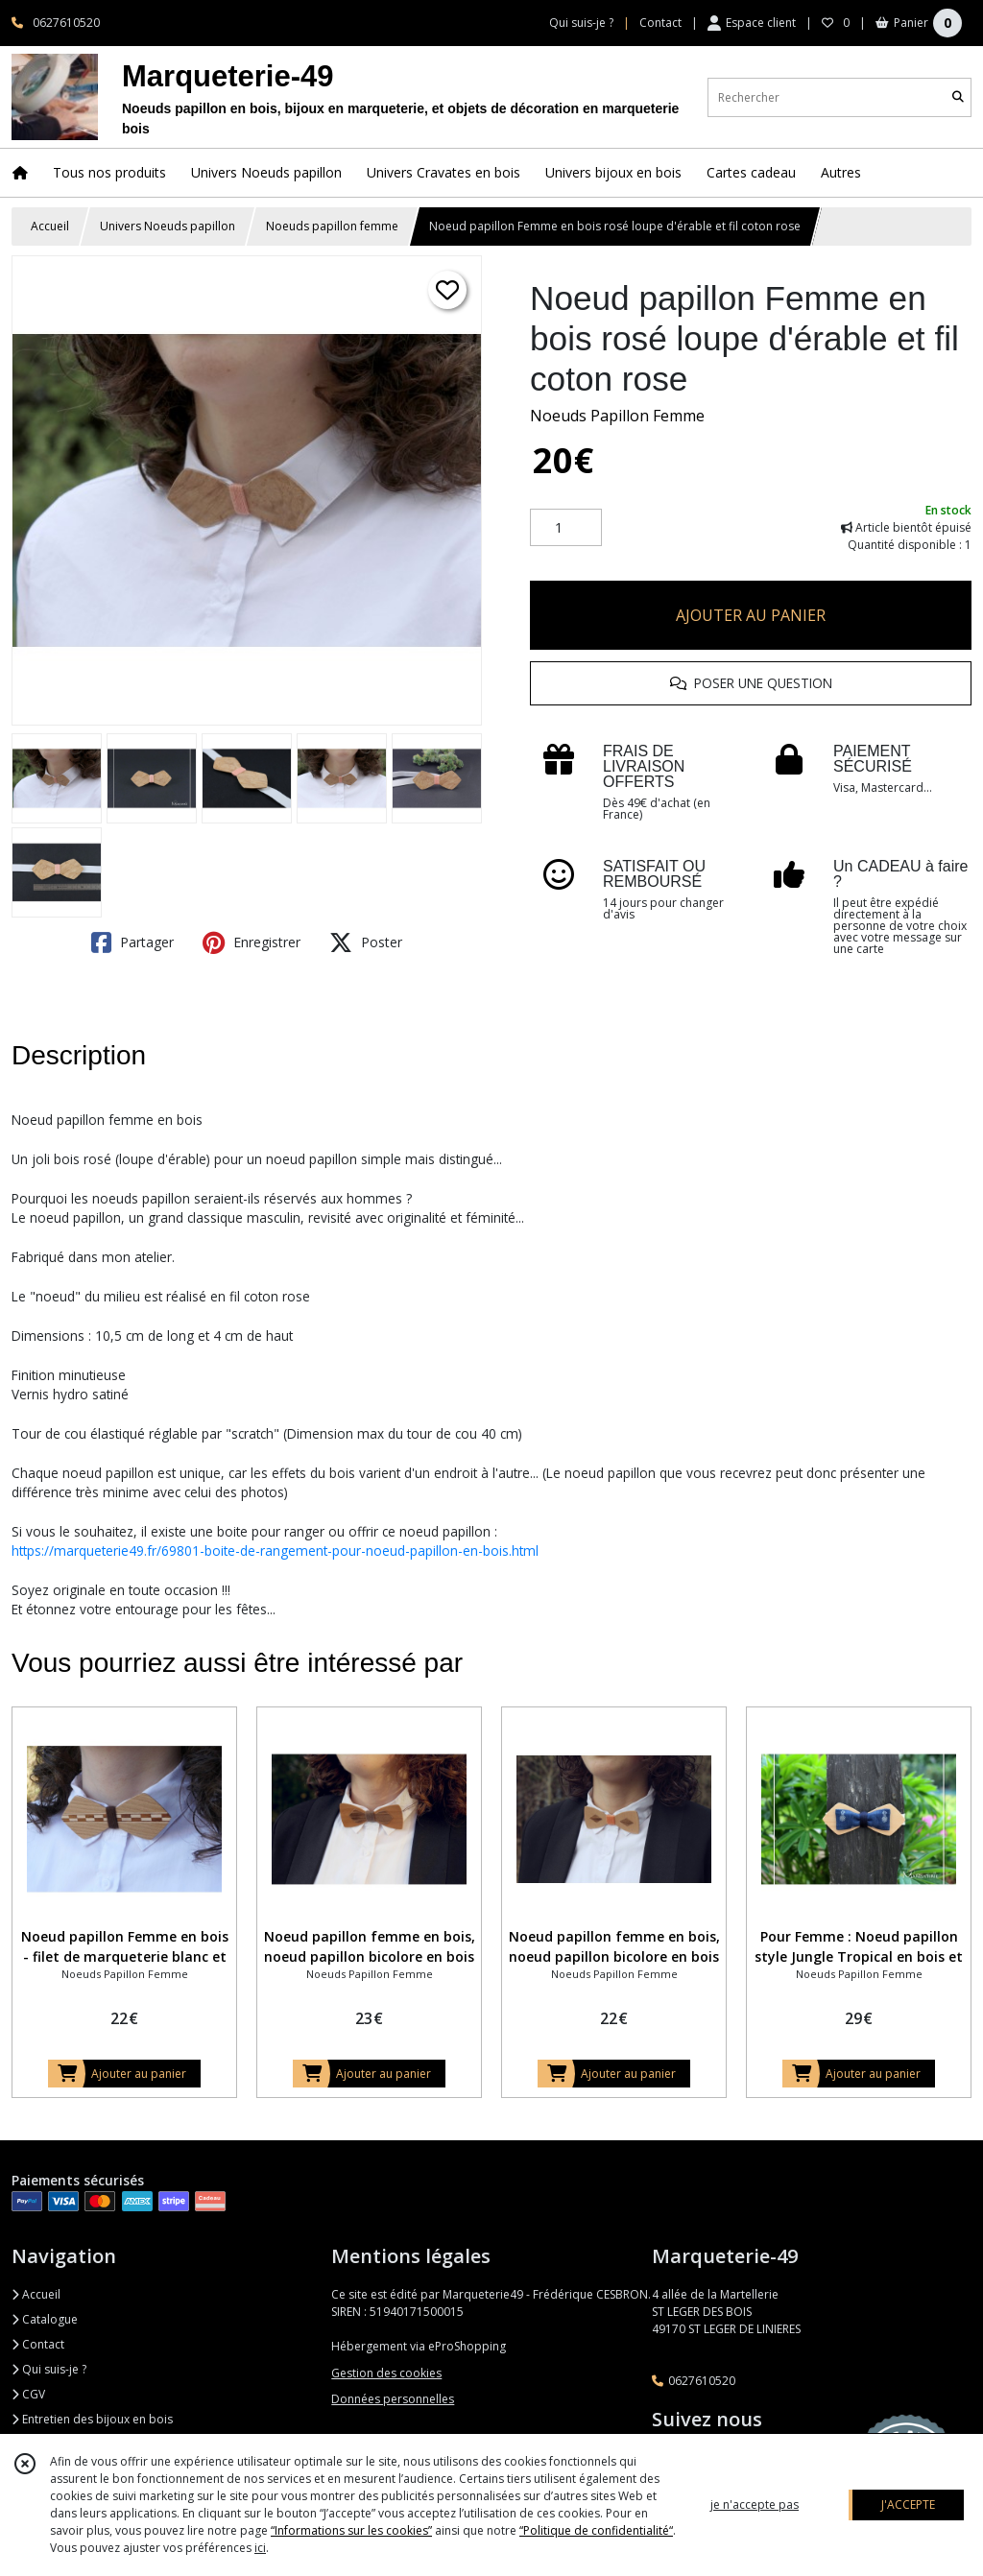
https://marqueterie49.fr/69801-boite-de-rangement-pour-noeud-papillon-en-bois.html (275, 1550)
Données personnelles (392, 2399)
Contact (660, 22)
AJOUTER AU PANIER (751, 615)
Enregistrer (251, 942)
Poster (365, 942)
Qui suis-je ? (49, 2369)
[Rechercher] (958, 97)
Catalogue (45, 2319)
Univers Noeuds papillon (167, 226)
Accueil (50, 226)
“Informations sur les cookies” (351, 2530)
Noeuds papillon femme (332, 226)
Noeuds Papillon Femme (617, 415)
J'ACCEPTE (908, 2504)
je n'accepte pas (754, 2504)
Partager (132, 942)
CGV (28, 2394)
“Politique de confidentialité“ (596, 2530)
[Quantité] (566, 528)
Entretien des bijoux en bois (92, 2419)
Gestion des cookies (386, 2373)
